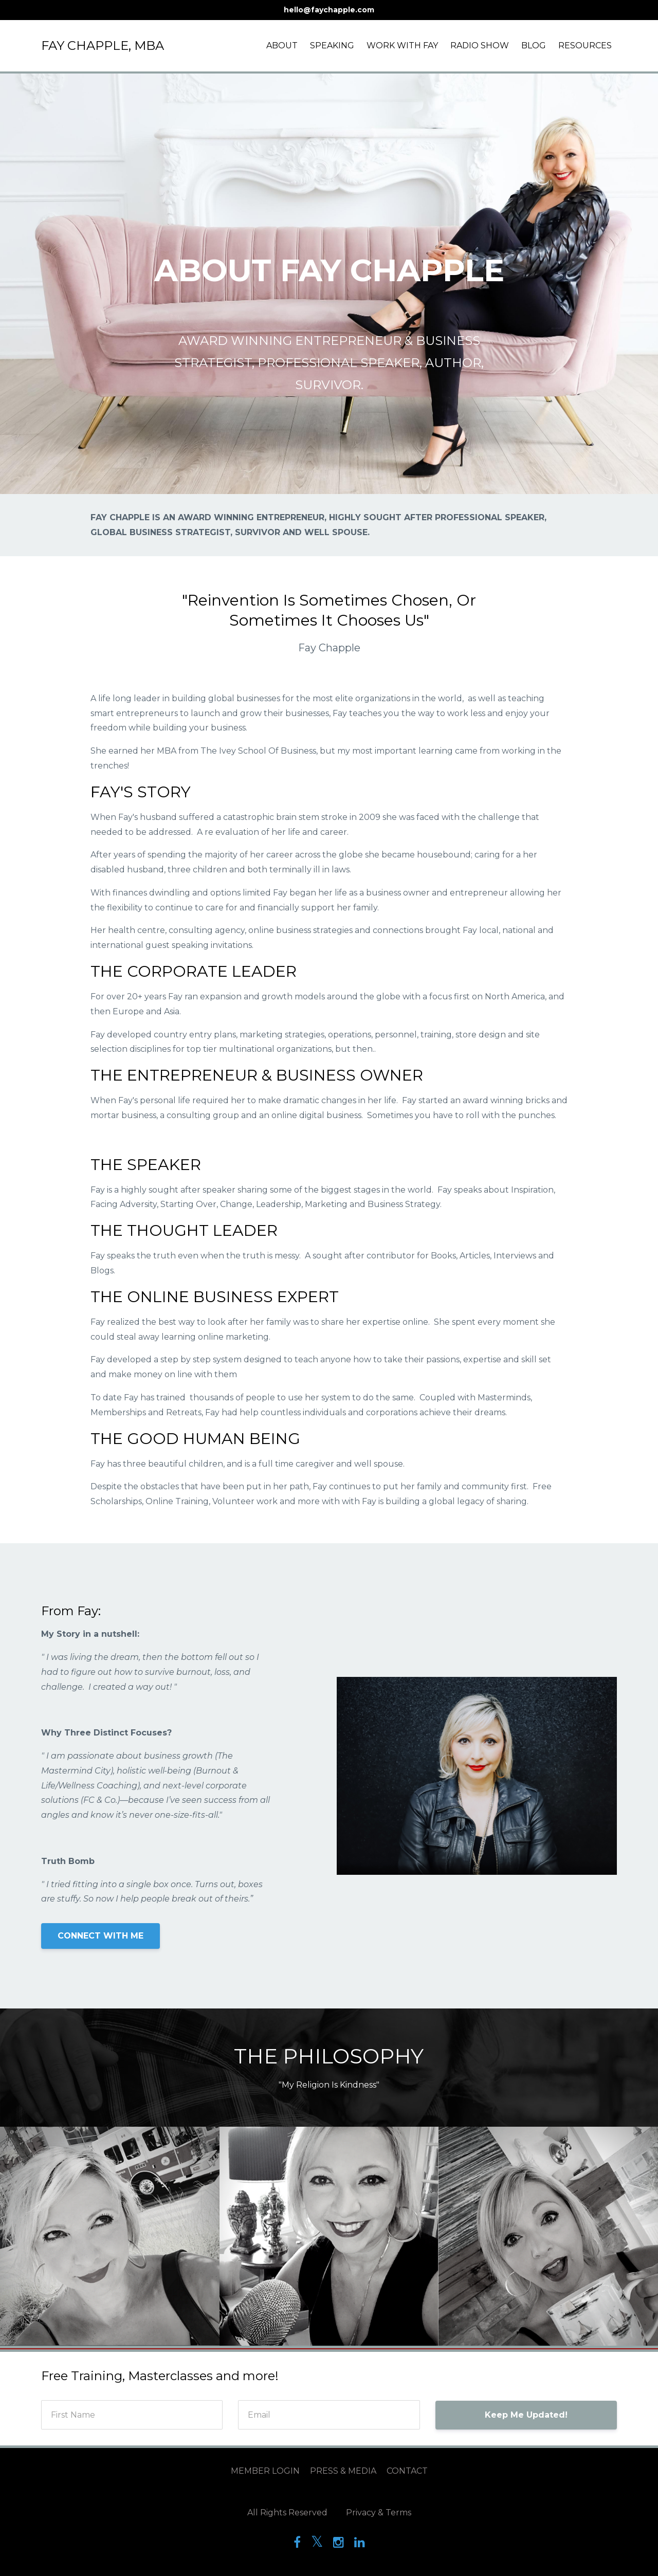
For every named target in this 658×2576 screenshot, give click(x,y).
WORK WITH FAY (402, 45)
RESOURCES (585, 45)
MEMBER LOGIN (265, 2471)
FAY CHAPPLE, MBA (102, 45)
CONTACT (407, 2471)
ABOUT (282, 45)
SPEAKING (332, 45)
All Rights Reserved (287, 2512)
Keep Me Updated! (526, 2415)
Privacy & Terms (378, 2512)
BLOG (533, 45)
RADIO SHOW (479, 45)
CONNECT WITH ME (100, 1936)
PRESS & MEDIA (343, 2471)
